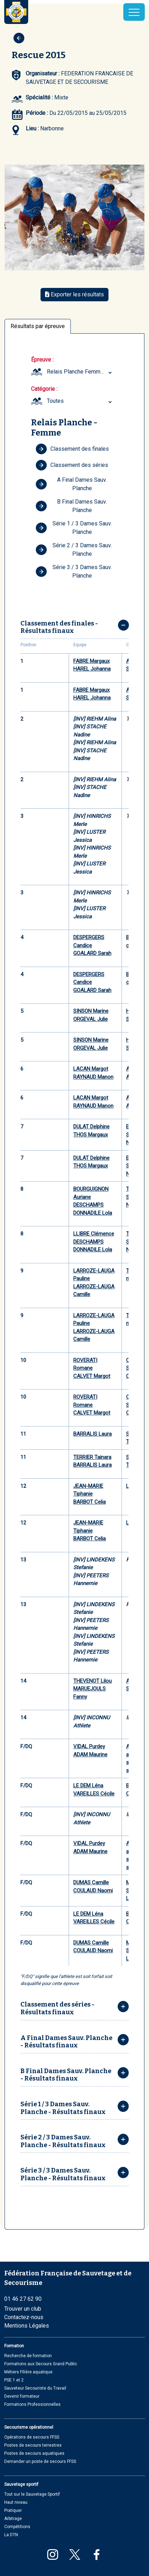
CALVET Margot (91, 1376)
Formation (14, 2345)
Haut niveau (15, 2502)
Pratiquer (13, 2510)
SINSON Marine (90, 1011)
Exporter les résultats (74, 294)
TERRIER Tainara (92, 1457)
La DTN (11, 2534)
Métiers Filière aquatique (28, 2371)
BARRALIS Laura (92, 1434)
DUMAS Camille (91, 1882)
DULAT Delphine (91, 1126)
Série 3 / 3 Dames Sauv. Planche (74, 571)
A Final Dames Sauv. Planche (71, 484)
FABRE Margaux (91, 661)
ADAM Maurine (90, 1754)
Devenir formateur (21, 2396)
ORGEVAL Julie (90, 1019)
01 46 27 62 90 (23, 2298)
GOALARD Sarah (92, 953)
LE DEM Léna (88, 1785)
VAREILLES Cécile (93, 1794)
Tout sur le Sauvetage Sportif (32, 2494)
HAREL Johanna (92, 669)
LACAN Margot (90, 1069)
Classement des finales (72, 449)
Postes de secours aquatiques (34, 2453)
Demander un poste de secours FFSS (40, 2461)
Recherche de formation (28, 2355)
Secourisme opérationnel (28, 2427)
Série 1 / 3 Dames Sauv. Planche (74, 527)
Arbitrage (13, 2518)
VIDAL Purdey (89, 1746)
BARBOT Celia (89, 1502)
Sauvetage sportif (21, 2484)
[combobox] (80, 372)
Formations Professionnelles (32, 2404)
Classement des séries (72, 465)
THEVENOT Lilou (92, 1681)
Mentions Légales (26, 2325)
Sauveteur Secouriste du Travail (35, 2388)
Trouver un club (22, 2308)
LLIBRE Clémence (93, 1234)
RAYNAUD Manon (93, 1077)
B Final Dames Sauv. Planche (71, 505)
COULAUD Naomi (93, 1890)
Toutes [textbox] (55, 401)
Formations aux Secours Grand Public (40, 2363)
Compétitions (17, 2526)
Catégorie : (44, 389)
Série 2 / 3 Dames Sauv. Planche (74, 549)
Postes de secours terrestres (33, 2445)
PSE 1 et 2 (14, 2380)
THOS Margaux (90, 1135)
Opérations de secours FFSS (31, 2437)
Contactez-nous (23, 2317)
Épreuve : (42, 359)
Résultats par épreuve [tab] (38, 326)
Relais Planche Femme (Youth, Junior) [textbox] (80, 371)
